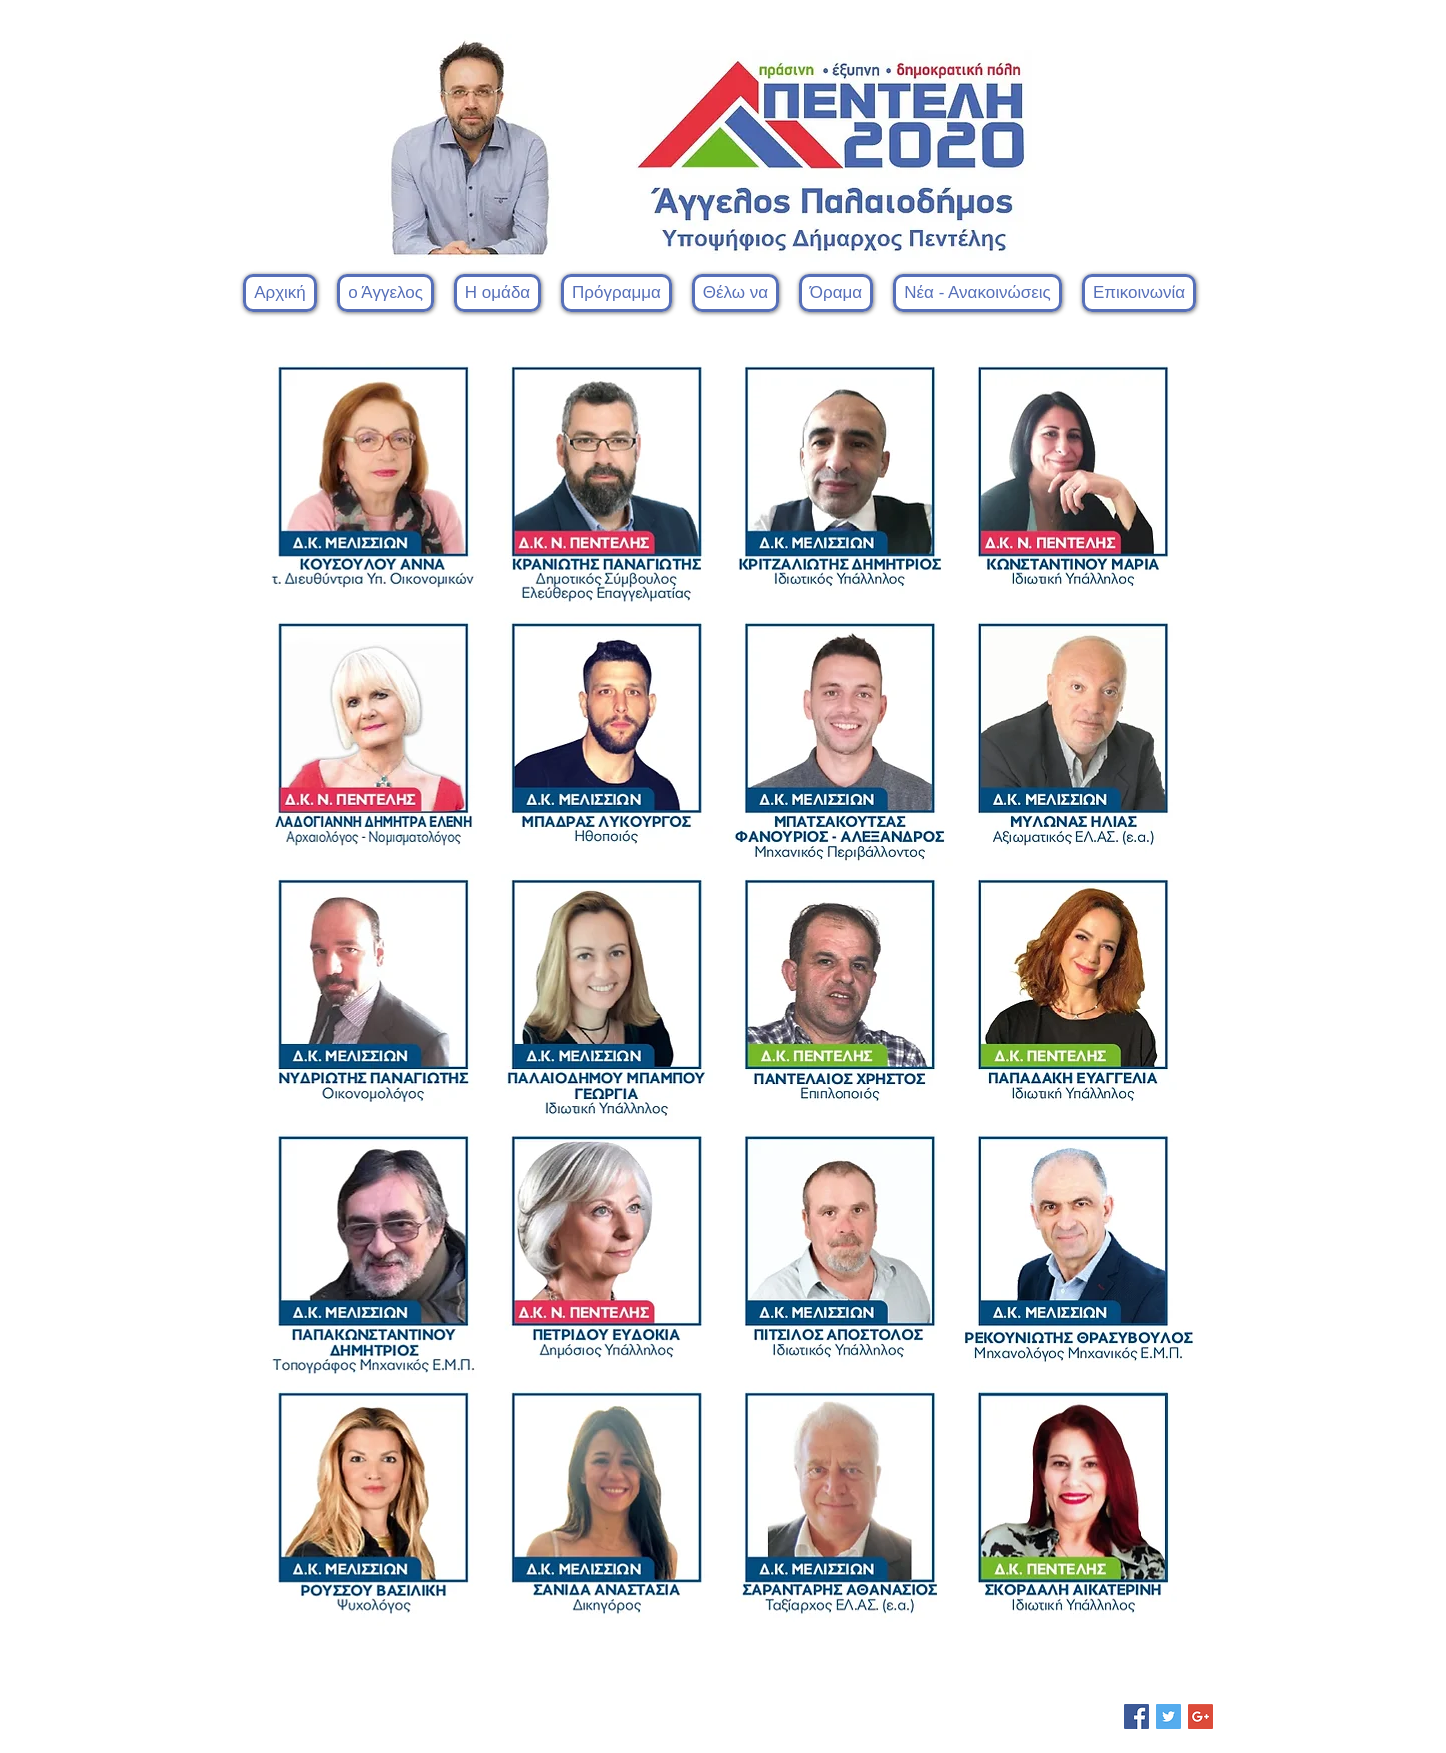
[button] (497, 293)
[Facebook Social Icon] (1136, 1716)
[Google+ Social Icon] (1200, 1716)
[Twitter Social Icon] (1168, 1716)
